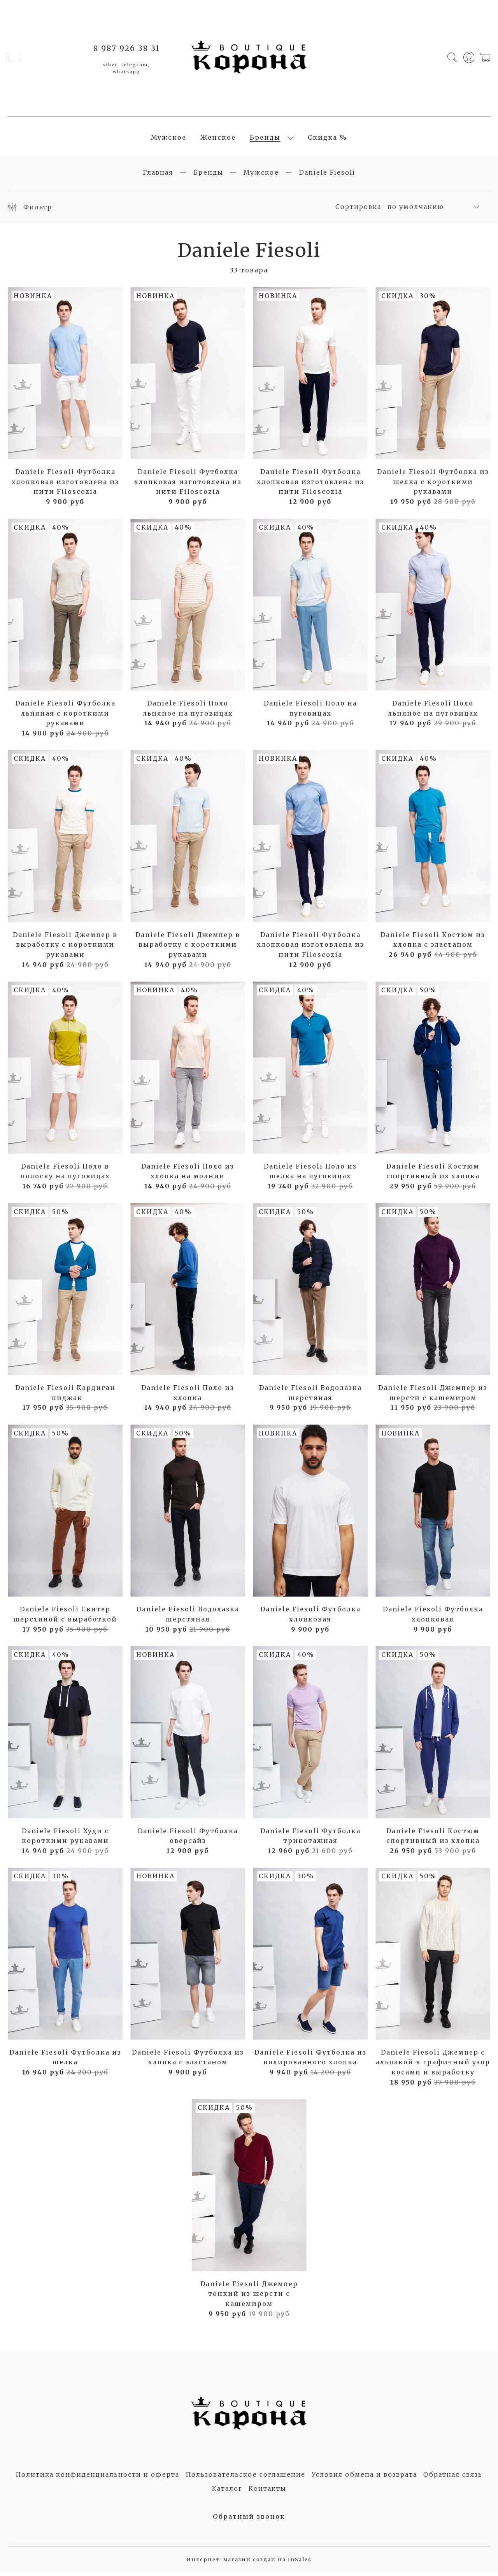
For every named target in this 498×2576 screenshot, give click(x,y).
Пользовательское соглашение (245, 2479)
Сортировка (358, 211)
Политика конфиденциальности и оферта (97, 2479)
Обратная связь (452, 2479)
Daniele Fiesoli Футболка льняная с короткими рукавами (65, 717)
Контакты (267, 2493)
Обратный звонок (249, 2521)
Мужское (168, 140)
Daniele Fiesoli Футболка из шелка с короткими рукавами (433, 486)
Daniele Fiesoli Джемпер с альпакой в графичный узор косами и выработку (433, 2066)
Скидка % (327, 140)
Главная (158, 177)
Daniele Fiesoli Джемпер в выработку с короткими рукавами (65, 949)
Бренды (265, 140)
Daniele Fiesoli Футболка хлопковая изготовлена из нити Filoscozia (65, 486)
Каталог (227, 2493)
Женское (218, 140)
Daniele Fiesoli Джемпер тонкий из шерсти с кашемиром (249, 2298)
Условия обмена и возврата (364, 2479)
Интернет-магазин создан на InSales (249, 2563)
